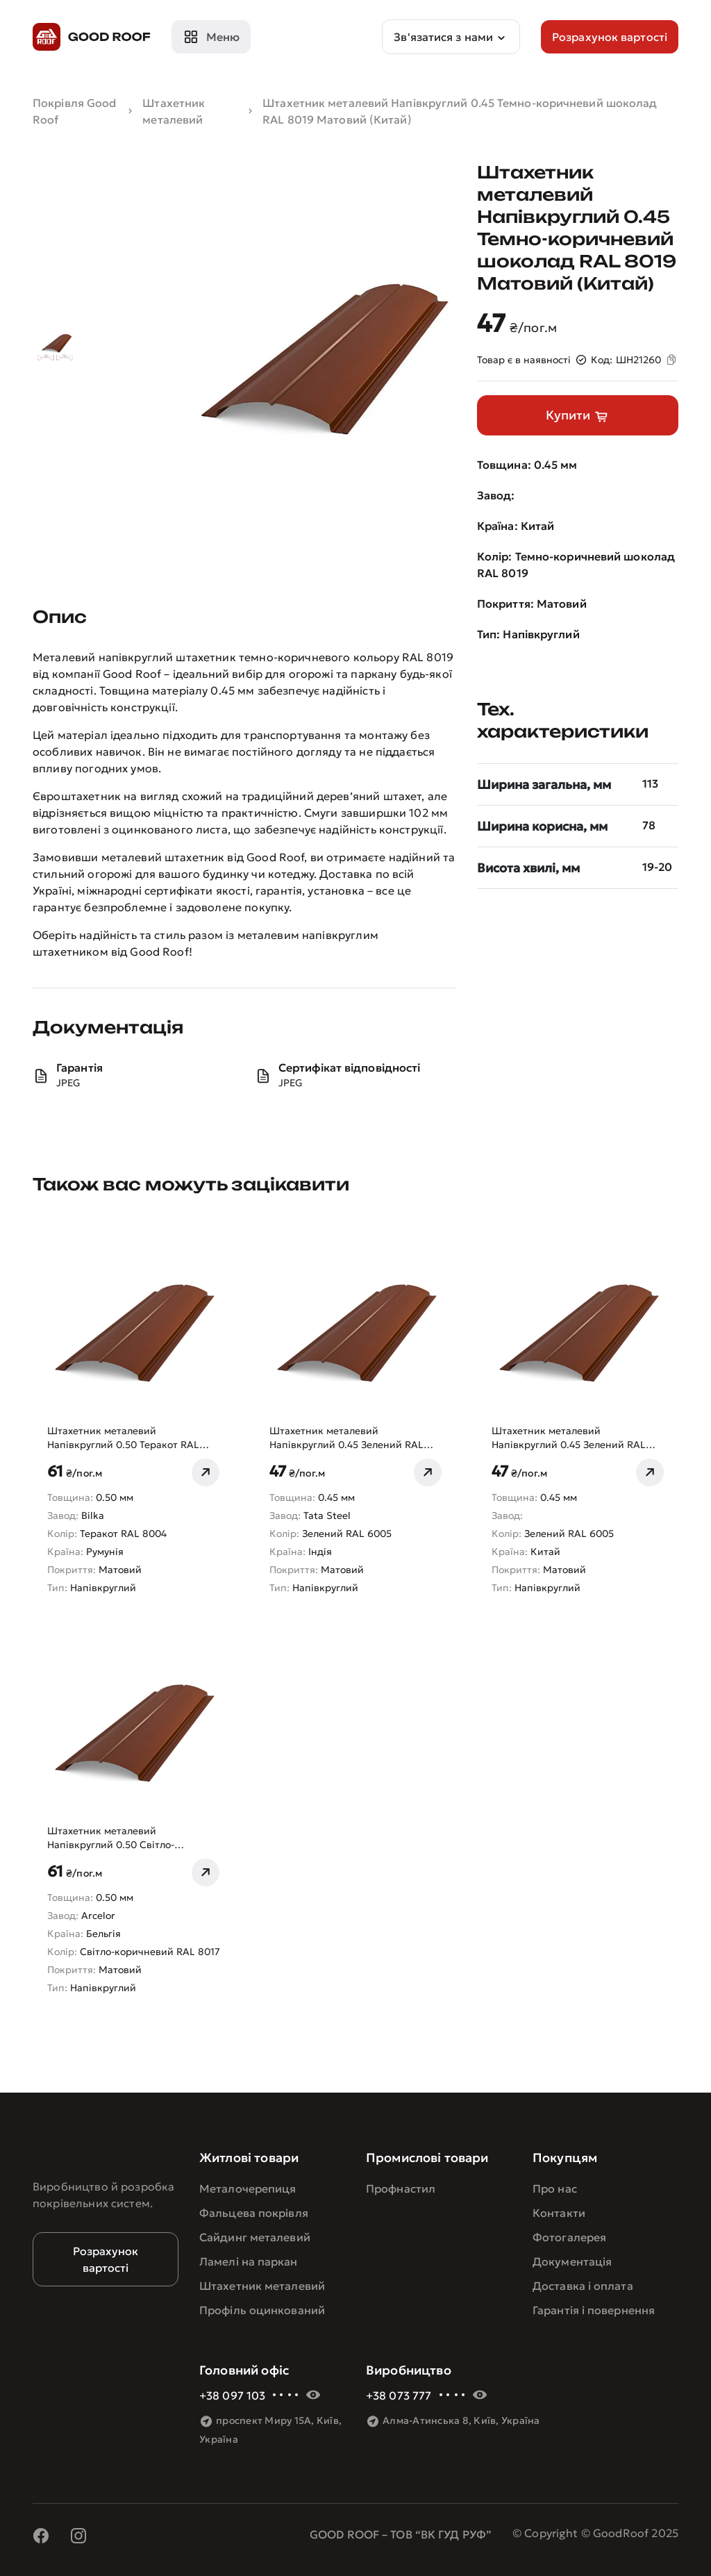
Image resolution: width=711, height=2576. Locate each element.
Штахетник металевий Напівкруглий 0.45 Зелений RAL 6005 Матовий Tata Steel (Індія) (346, 1438)
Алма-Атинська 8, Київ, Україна (461, 2420)
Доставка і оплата (583, 2286)
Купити (578, 416)
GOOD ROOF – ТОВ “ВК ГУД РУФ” (401, 2534)
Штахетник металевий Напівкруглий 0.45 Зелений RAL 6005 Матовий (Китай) (569, 1438)
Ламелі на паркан (248, 2261)
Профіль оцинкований (262, 2310)
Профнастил (400, 2188)
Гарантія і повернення (594, 2310)
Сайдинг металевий (254, 2237)
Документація (572, 2261)
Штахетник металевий (262, 2286)
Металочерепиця (247, 2188)
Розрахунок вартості (106, 2259)
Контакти (559, 2213)
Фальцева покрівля (253, 2213)
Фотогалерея (569, 2237)
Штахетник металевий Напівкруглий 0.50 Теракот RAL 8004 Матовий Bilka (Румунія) (123, 1438)
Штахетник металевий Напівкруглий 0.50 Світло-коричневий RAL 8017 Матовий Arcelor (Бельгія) (123, 1838)
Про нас (555, 2188)
